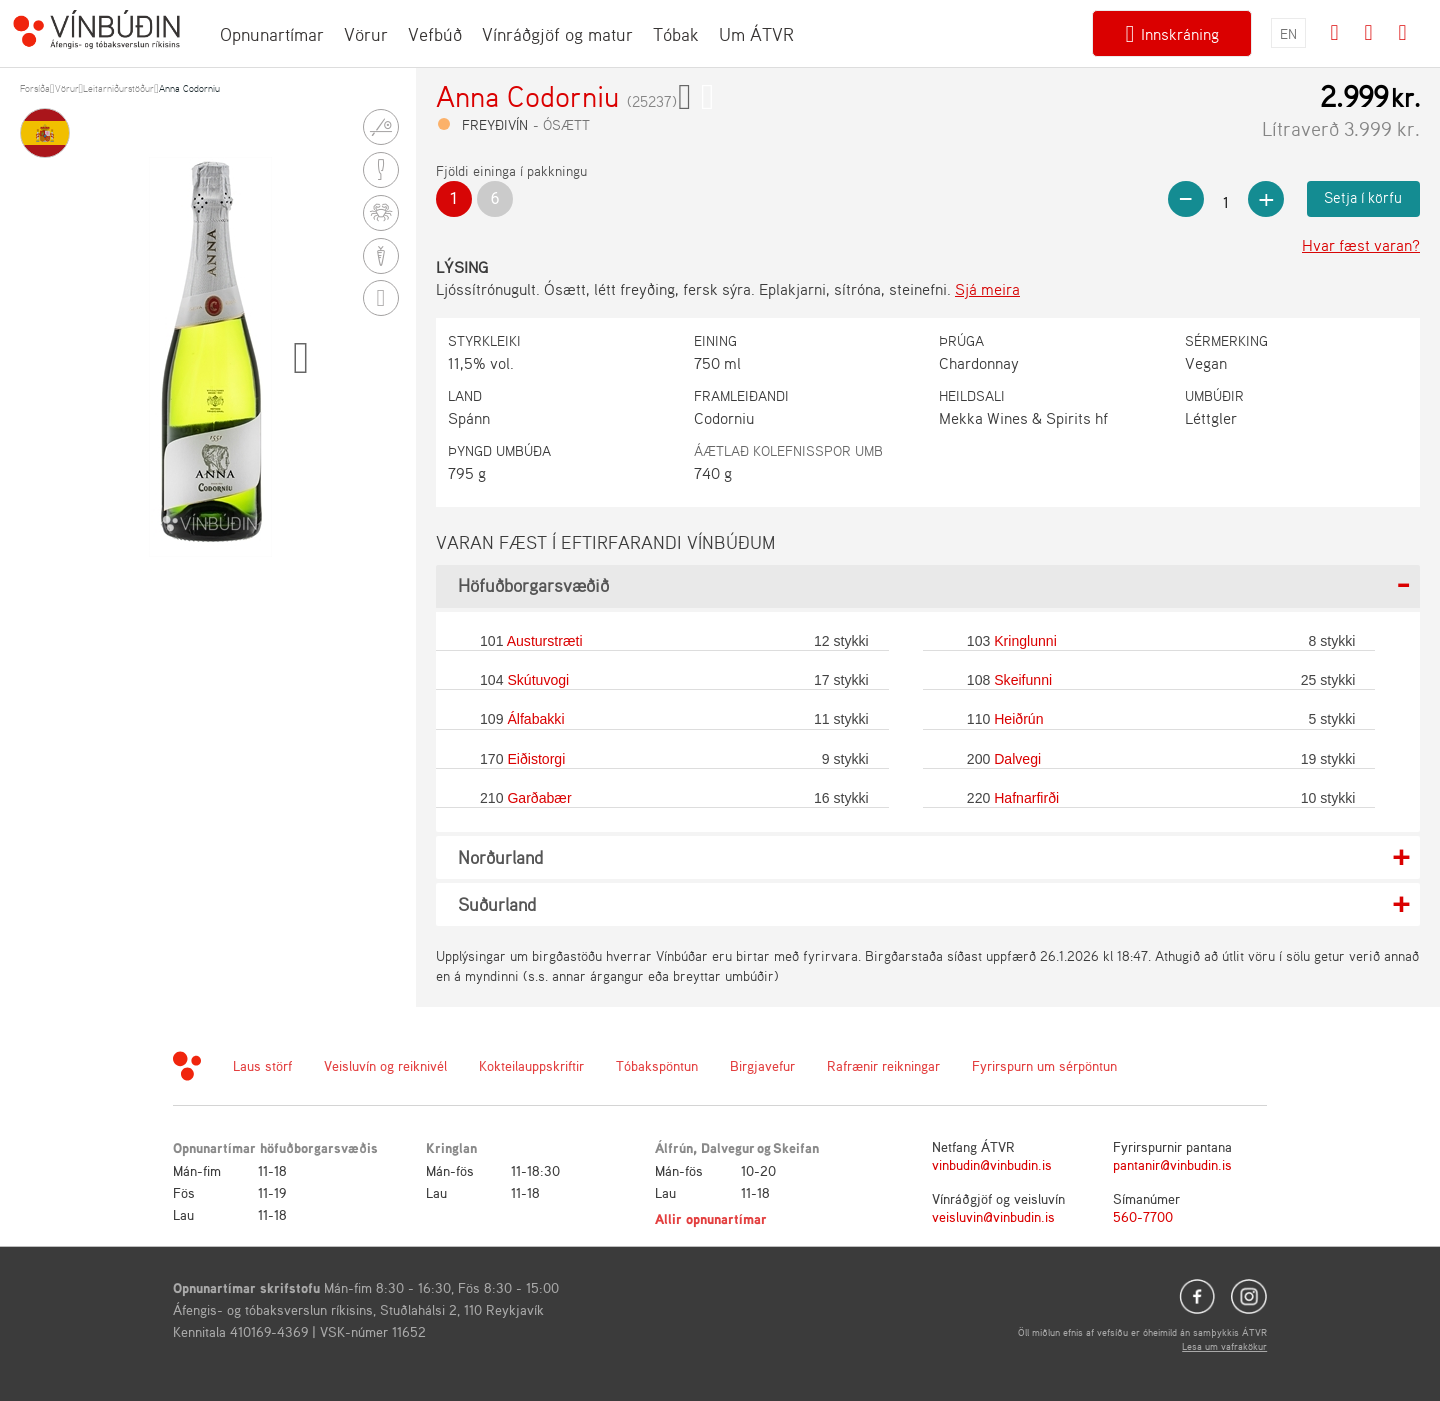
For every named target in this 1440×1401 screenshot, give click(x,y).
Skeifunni (1023, 680)
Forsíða (35, 88)
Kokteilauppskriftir (531, 1065)
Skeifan (796, 1147)
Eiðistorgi (536, 759)
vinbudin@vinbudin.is (992, 1164)
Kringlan (451, 1147)
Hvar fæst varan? (1361, 245)
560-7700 (1143, 1216)
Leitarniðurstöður (118, 88)
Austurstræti (545, 641)
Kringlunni (1025, 641)
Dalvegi (1017, 759)
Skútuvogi (538, 680)
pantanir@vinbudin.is (1172, 1164)
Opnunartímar (272, 34)
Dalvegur (728, 1147)
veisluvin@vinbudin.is (993, 1216)
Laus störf (262, 1065)
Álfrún (674, 1147)
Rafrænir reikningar (883, 1065)
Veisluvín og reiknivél (385, 1065)
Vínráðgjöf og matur (557, 34)
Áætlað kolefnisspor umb (788, 450)
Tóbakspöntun (657, 1065)
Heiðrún (1018, 719)
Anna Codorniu (189, 88)
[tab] (928, 587)
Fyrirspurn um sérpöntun (1044, 1065)
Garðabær (539, 798)
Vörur (366, 34)
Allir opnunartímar (711, 1218)
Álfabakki (535, 719)
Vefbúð (435, 34)
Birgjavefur (762, 1065)
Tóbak (676, 34)
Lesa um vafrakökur (1224, 1346)
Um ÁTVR (756, 34)
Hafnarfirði (1026, 798)
